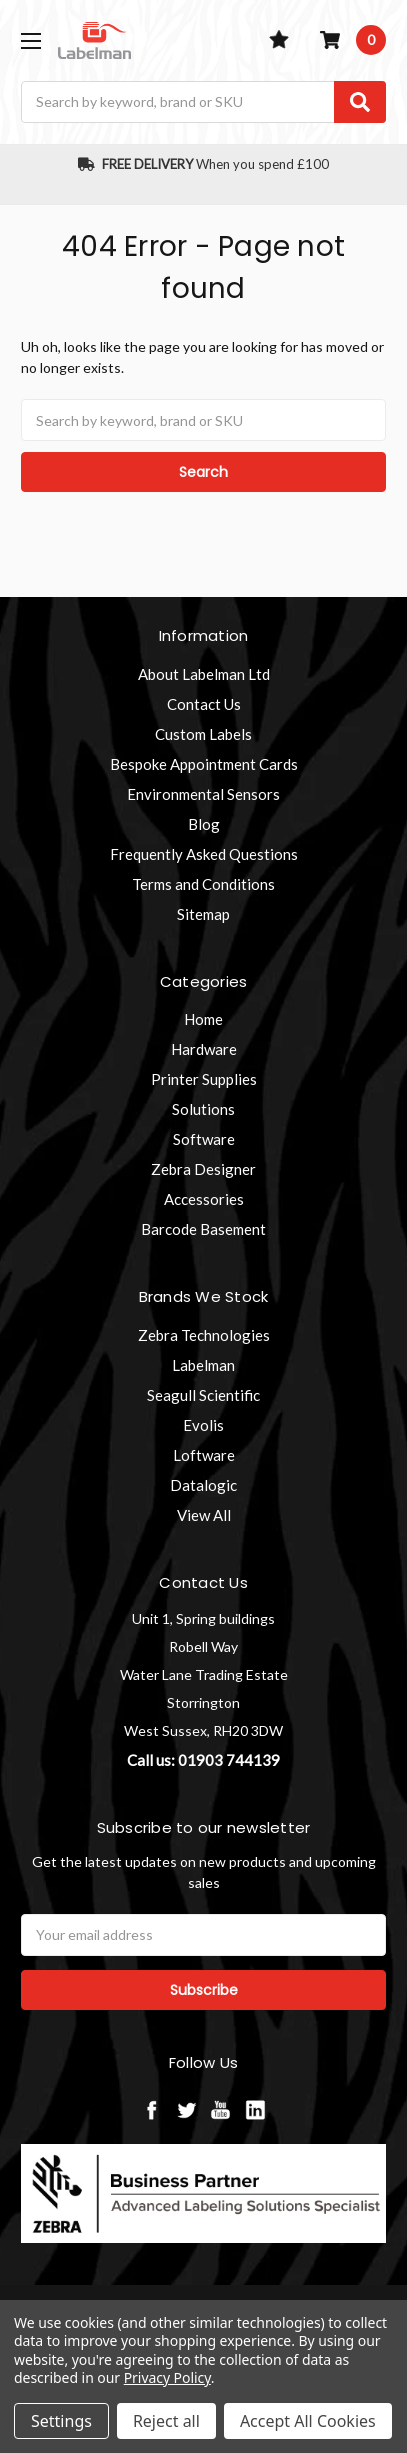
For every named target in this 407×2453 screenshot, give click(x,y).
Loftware (204, 1455)
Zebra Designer (203, 1169)
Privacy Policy (167, 2377)
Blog (204, 824)
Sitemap (203, 914)
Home (203, 1019)
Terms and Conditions (203, 884)
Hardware (204, 1049)
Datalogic (203, 1485)
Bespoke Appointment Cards (204, 764)
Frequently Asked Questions (204, 854)
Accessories (204, 1199)
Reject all (166, 2421)
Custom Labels (203, 734)
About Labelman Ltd (204, 674)
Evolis (203, 1425)
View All (204, 1515)
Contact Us (204, 704)
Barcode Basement (203, 1229)
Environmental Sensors (203, 794)
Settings (61, 2421)
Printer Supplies (204, 1079)
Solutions (203, 1109)
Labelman (203, 1365)
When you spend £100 (203, 164)
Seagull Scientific (203, 1395)
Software (204, 1139)
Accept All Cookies (308, 2421)
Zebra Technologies (204, 1335)
